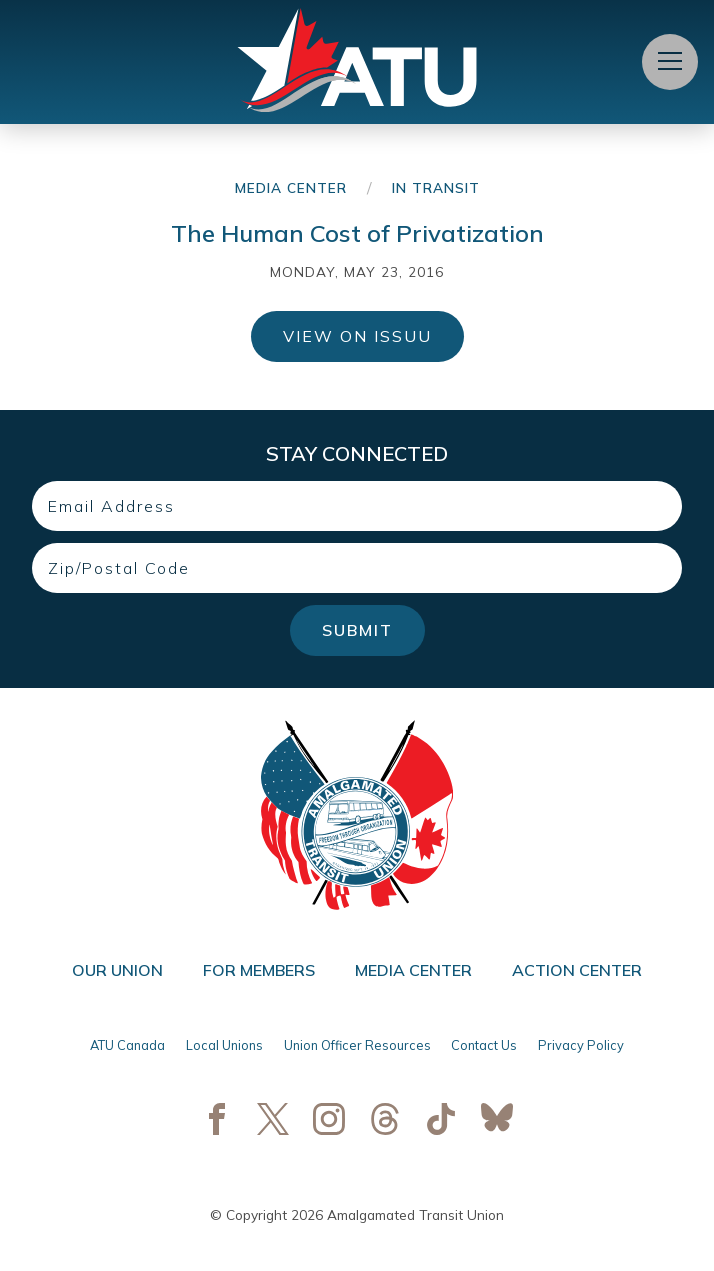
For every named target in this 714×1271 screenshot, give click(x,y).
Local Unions (224, 1045)
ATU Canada (127, 1045)
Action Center (577, 970)
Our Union (117, 970)
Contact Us (484, 1045)
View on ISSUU (357, 336)
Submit (357, 630)
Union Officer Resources (357, 1045)
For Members (259, 970)
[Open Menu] (670, 62)
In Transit (436, 187)
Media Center (291, 187)
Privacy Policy (581, 1045)
